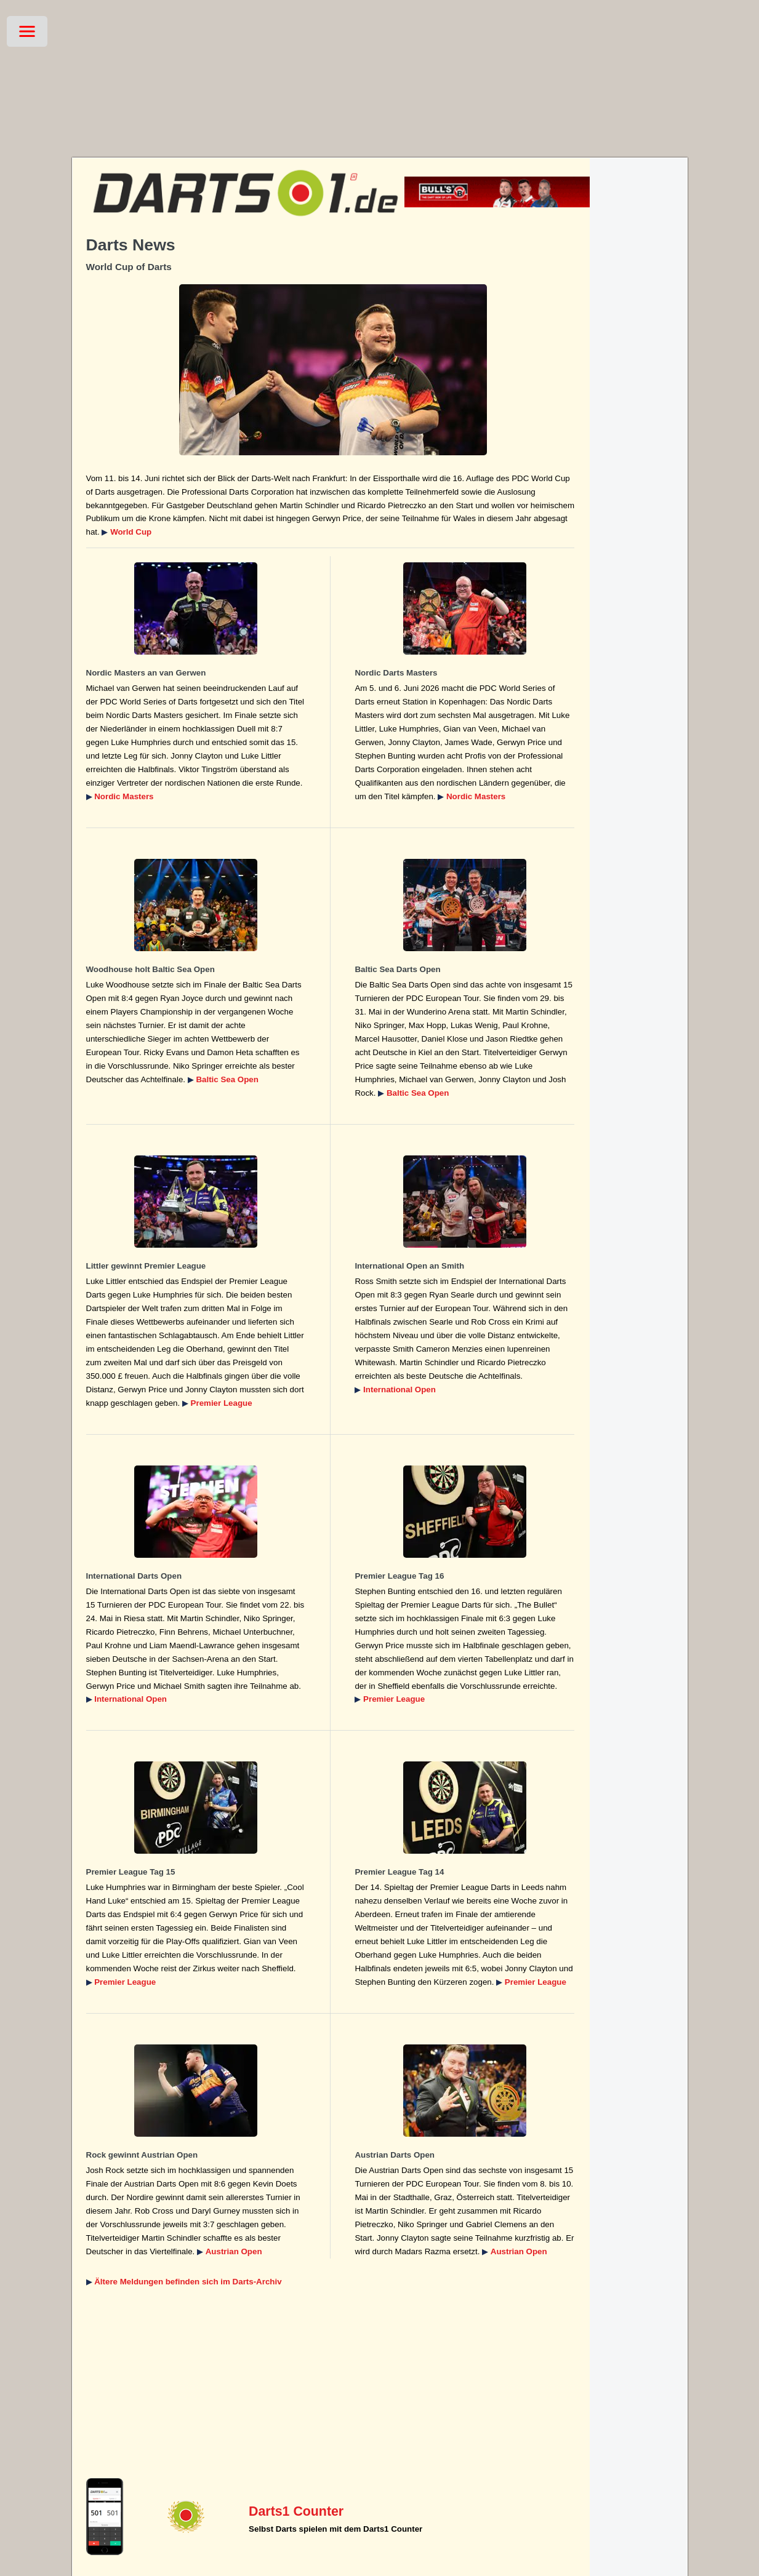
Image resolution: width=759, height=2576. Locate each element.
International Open (399, 1389)
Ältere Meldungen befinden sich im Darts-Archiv (187, 2281)
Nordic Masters (123, 796)
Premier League (221, 1403)
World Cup (130, 531)
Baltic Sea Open (227, 1079)
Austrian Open (234, 2251)
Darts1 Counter (296, 2511)
